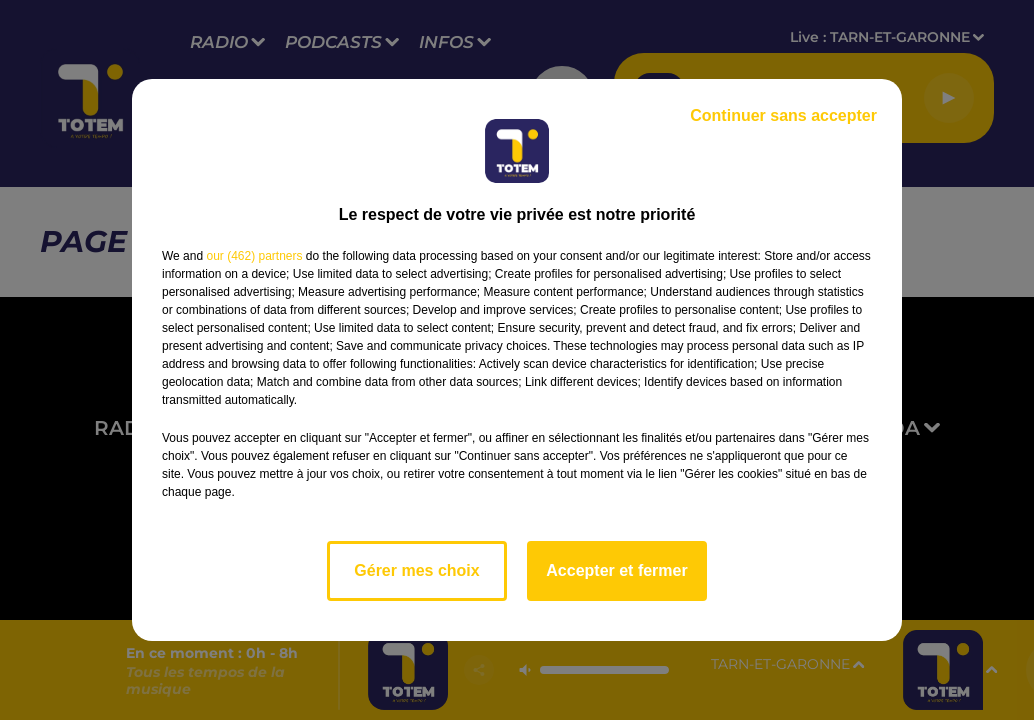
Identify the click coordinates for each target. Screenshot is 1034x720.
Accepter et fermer (616, 570)
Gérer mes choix (416, 570)
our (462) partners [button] (254, 256)
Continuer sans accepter (783, 115)
